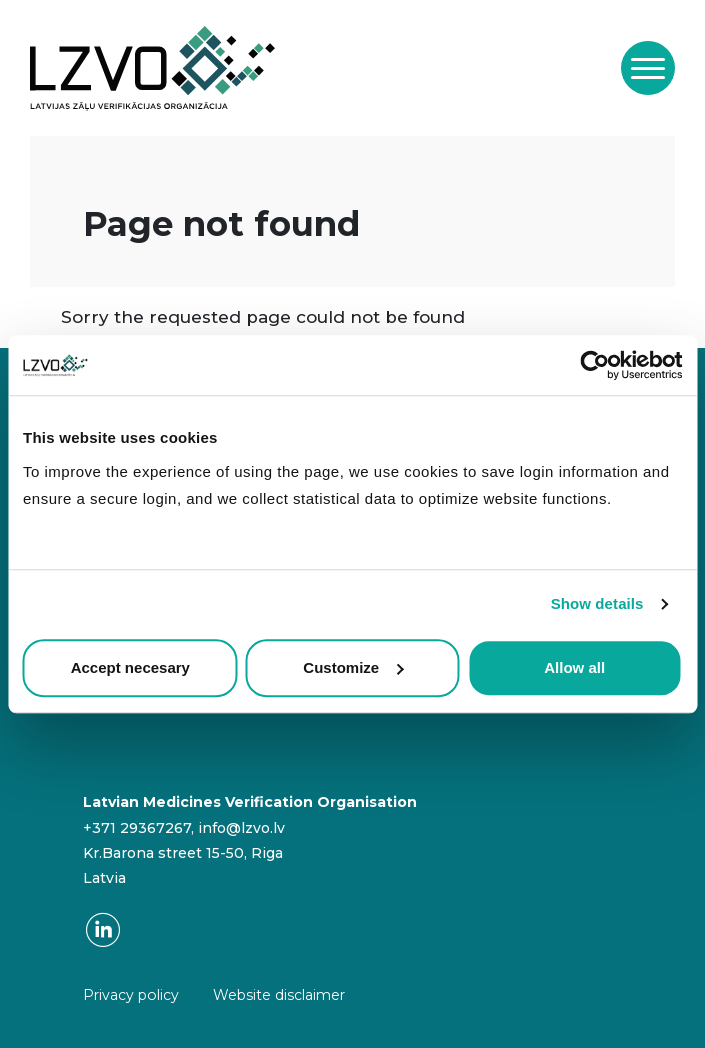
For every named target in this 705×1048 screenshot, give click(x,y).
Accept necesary (130, 667)
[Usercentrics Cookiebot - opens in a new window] (594, 365)
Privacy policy (131, 995)
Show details (597, 603)
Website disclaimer (279, 995)
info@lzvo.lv (241, 828)
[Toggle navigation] (648, 68)
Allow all (574, 667)
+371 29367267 (137, 828)
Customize (353, 667)
